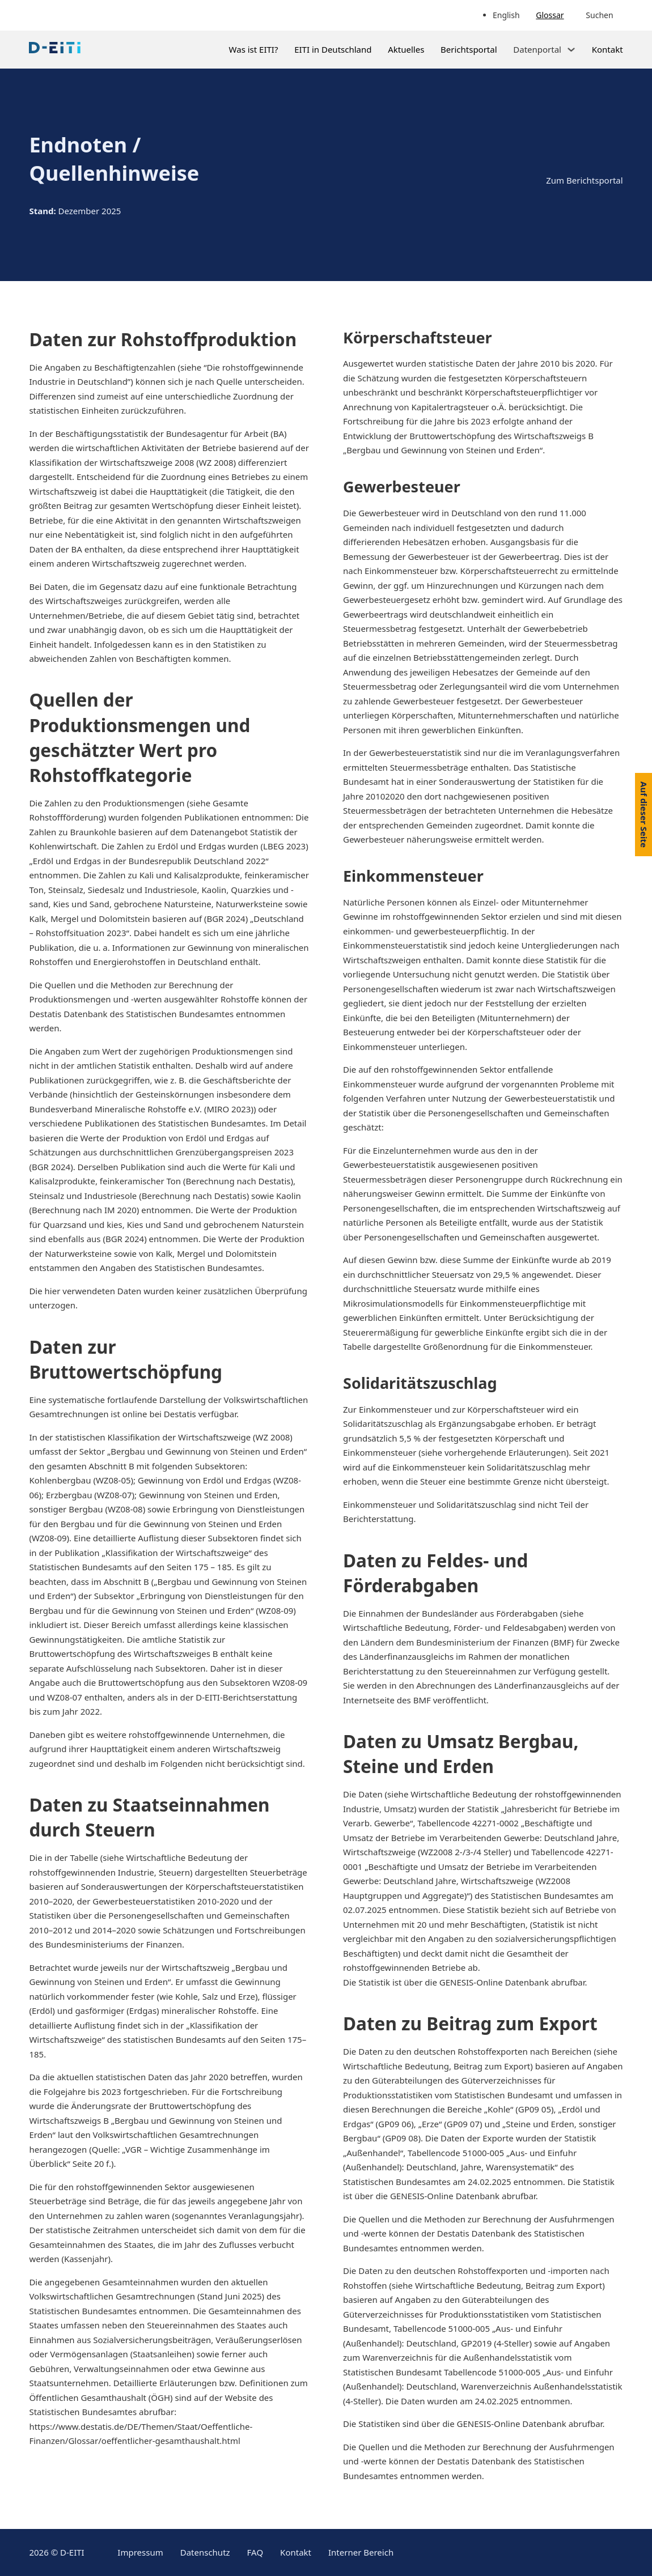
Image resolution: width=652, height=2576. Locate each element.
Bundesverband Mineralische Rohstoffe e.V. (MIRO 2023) (141, 1109)
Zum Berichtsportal (584, 180)
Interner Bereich (360, 2552)
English (506, 15)
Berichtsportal (469, 49)
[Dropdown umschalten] (571, 49)
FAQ (255, 2552)
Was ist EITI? (253, 49)
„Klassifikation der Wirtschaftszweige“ (177, 1552)
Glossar (550, 15)
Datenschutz (205, 2552)
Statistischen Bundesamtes (545, 1895)
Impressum (140, 2552)
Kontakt (607, 49)
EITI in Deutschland (332, 49)
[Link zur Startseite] (55, 50)
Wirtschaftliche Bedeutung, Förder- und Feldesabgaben (453, 1627)
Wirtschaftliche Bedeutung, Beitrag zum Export (436, 2066)
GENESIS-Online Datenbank (495, 1982)
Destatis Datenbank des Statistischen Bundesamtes (131, 1013)
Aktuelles (406, 49)
